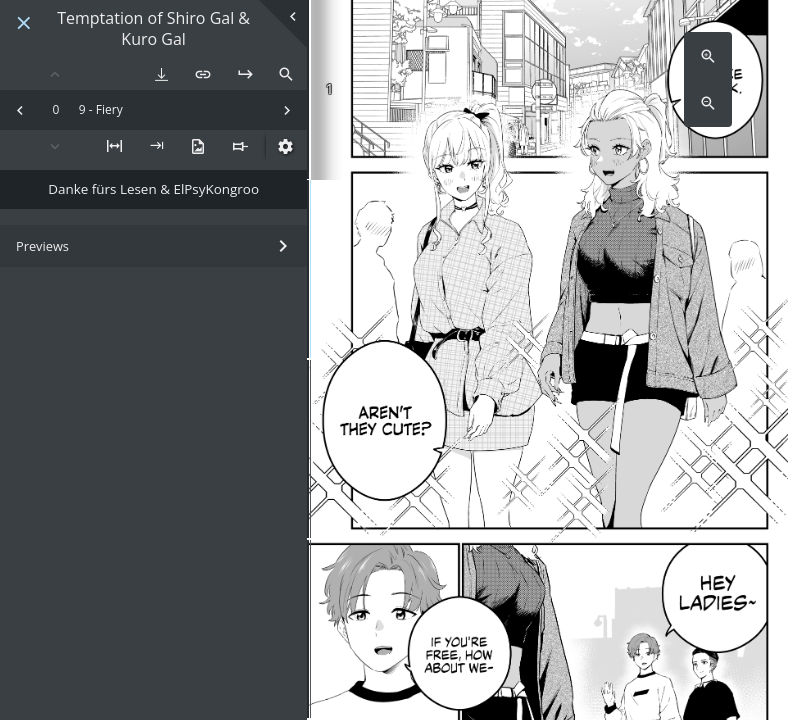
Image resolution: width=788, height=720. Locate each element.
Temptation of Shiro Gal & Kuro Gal (153, 29)
